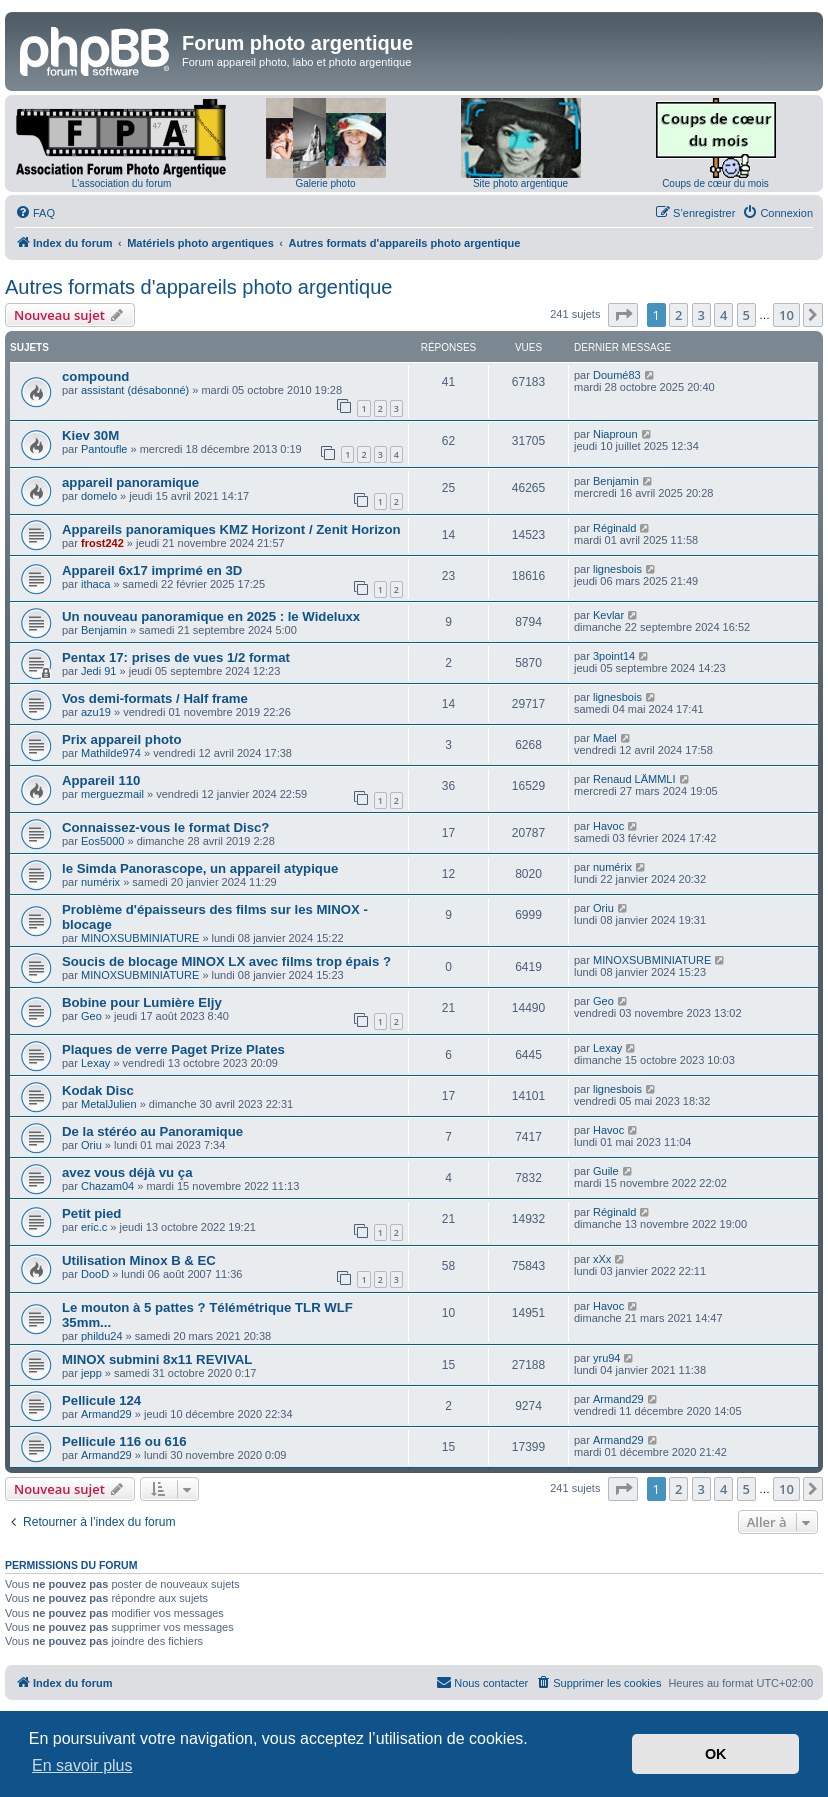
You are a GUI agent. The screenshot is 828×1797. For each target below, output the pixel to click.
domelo (99, 496)
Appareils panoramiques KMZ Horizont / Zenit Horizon (231, 529)
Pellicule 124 (101, 1400)
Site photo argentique (520, 183)
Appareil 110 (101, 780)
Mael (605, 738)
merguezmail (112, 794)
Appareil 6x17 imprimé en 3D (152, 570)
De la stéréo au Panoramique (152, 1131)
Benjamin (616, 481)
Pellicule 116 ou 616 (124, 1441)
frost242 (102, 543)
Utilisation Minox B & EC (139, 1260)
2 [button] (678, 315)
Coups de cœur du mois (715, 183)
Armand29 (106, 1414)
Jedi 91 (98, 671)
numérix (100, 882)
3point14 (614, 656)
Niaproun (615, 434)
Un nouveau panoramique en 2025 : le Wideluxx (211, 616)
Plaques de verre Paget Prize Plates (173, 1049)
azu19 (96, 712)
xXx (602, 1259)
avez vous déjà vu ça (127, 1172)
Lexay (95, 1063)
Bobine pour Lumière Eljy (142, 1002)
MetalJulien (109, 1104)
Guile (606, 1171)
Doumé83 (617, 375)
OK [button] (716, 1754)
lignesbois (617, 569)
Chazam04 (107, 1186)
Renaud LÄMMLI (634, 779)
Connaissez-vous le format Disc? (165, 827)
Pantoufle (104, 449)
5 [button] (746, 315)
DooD (95, 1274)
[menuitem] (35, 213)
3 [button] (701, 315)
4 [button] (723, 315)
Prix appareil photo (121, 739)
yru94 (607, 1358)
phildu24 (102, 1336)
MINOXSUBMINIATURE (140, 938)
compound (95, 376)
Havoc (608, 826)
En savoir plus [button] (82, 1765)
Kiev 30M (90, 435)
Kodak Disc (98, 1090)
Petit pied (91, 1213)
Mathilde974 (111, 753)
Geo (91, 1016)
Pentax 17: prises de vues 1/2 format (176, 657)
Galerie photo (325, 183)
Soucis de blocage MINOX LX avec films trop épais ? (226, 961)
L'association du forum (122, 183)
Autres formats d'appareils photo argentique (198, 287)
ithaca (95, 584)
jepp (91, 1373)
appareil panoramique (130, 482)
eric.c (94, 1227)
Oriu (603, 908)
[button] (623, 315)
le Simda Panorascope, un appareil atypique (200, 868)
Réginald (614, 528)
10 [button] (786, 315)
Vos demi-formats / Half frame (155, 698)
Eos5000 (102, 841)
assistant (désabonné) (135, 390)
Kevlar (608, 615)
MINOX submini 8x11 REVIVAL (157, 1359)
